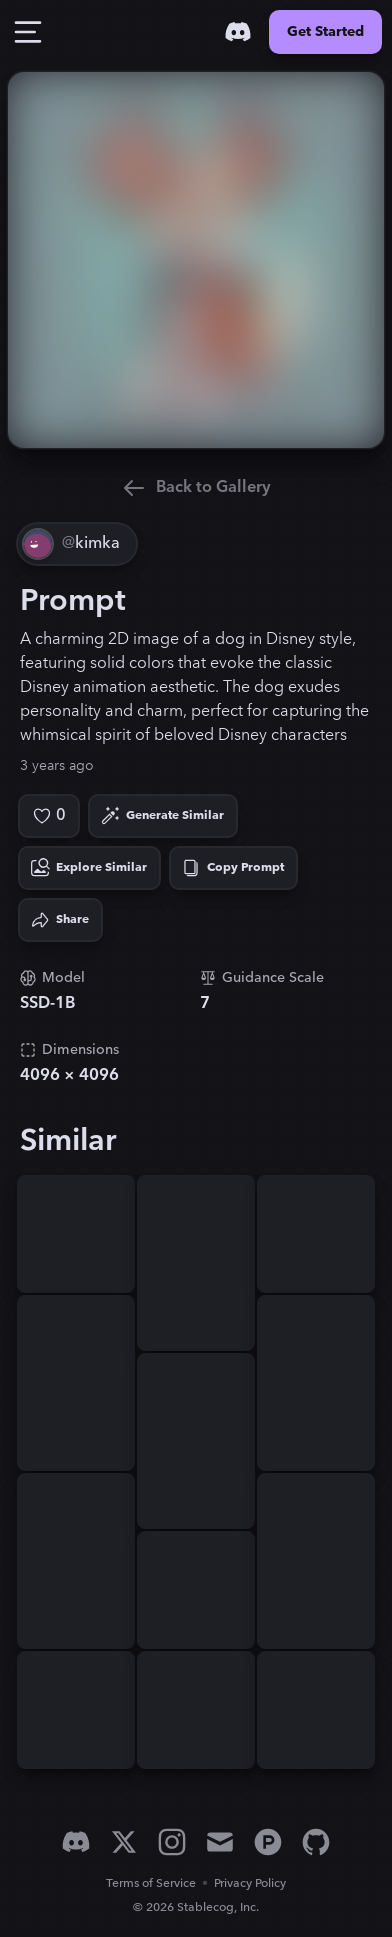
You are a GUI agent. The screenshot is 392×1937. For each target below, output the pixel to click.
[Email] (220, 1842)
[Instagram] (172, 1842)
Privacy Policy (250, 1883)
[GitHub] (316, 1842)
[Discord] (238, 32)
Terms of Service (151, 1883)
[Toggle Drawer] (28, 32)
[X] (124, 1842)
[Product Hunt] (268, 1842)
